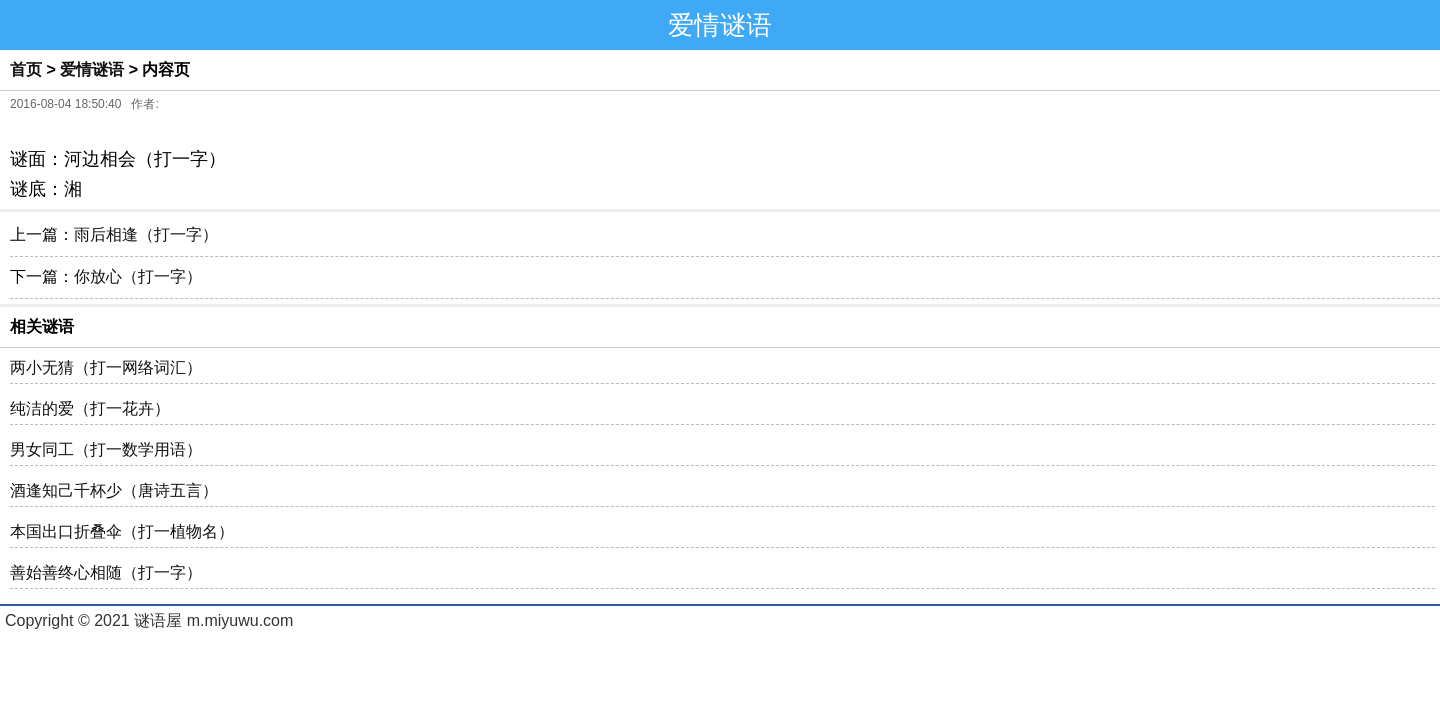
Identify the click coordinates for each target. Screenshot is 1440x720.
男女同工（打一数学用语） (106, 449)
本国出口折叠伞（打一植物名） (122, 531)
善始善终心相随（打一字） (106, 572)
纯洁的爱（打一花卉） (90, 408)
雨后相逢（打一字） (146, 234)
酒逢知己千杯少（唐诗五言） (114, 490)
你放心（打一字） (138, 276)
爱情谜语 (92, 69)
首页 (26, 69)
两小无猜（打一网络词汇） (106, 367)
